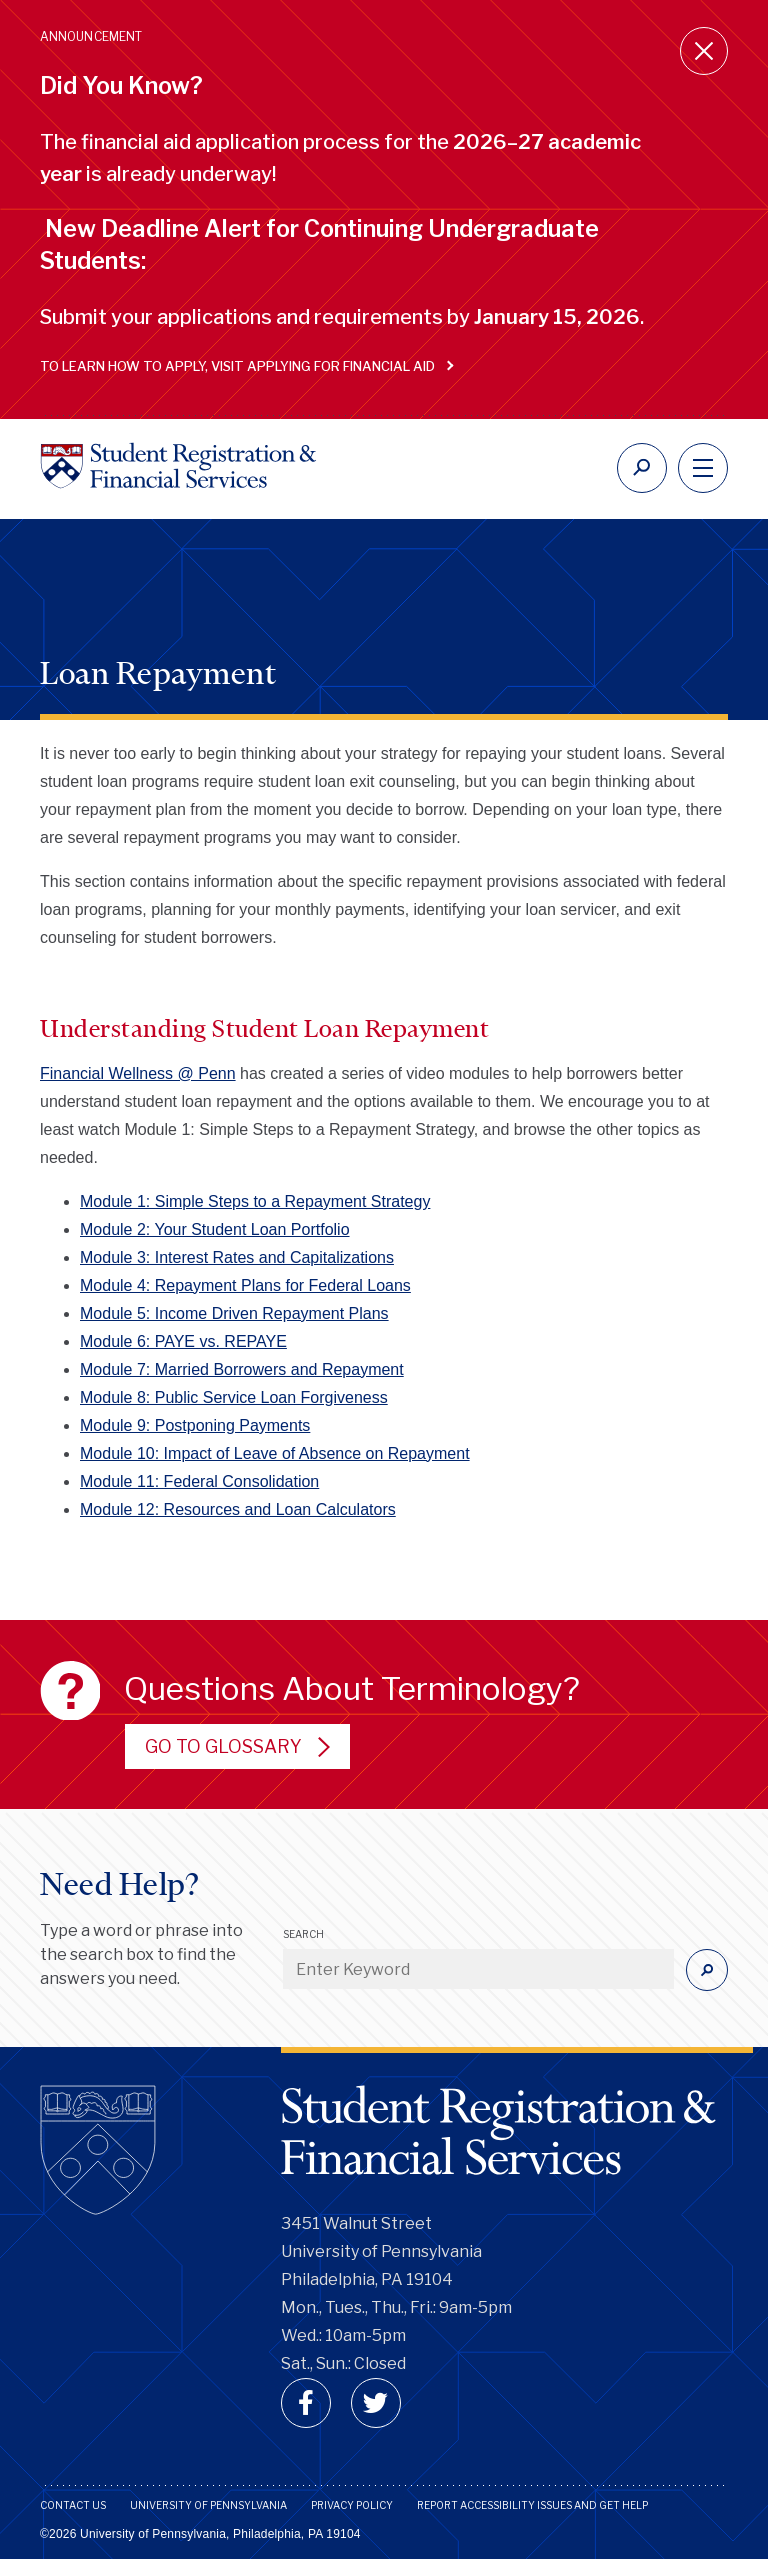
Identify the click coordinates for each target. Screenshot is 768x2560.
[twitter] (376, 2403)
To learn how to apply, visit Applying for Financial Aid (242, 366)
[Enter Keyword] (478, 1969)
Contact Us (73, 2505)
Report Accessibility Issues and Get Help (532, 2505)
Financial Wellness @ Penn (138, 1073)
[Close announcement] (704, 51)
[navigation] (703, 468)
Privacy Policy (352, 2505)
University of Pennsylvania (208, 2505)
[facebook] (306, 2403)
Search (303, 1934)
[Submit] (707, 1970)
